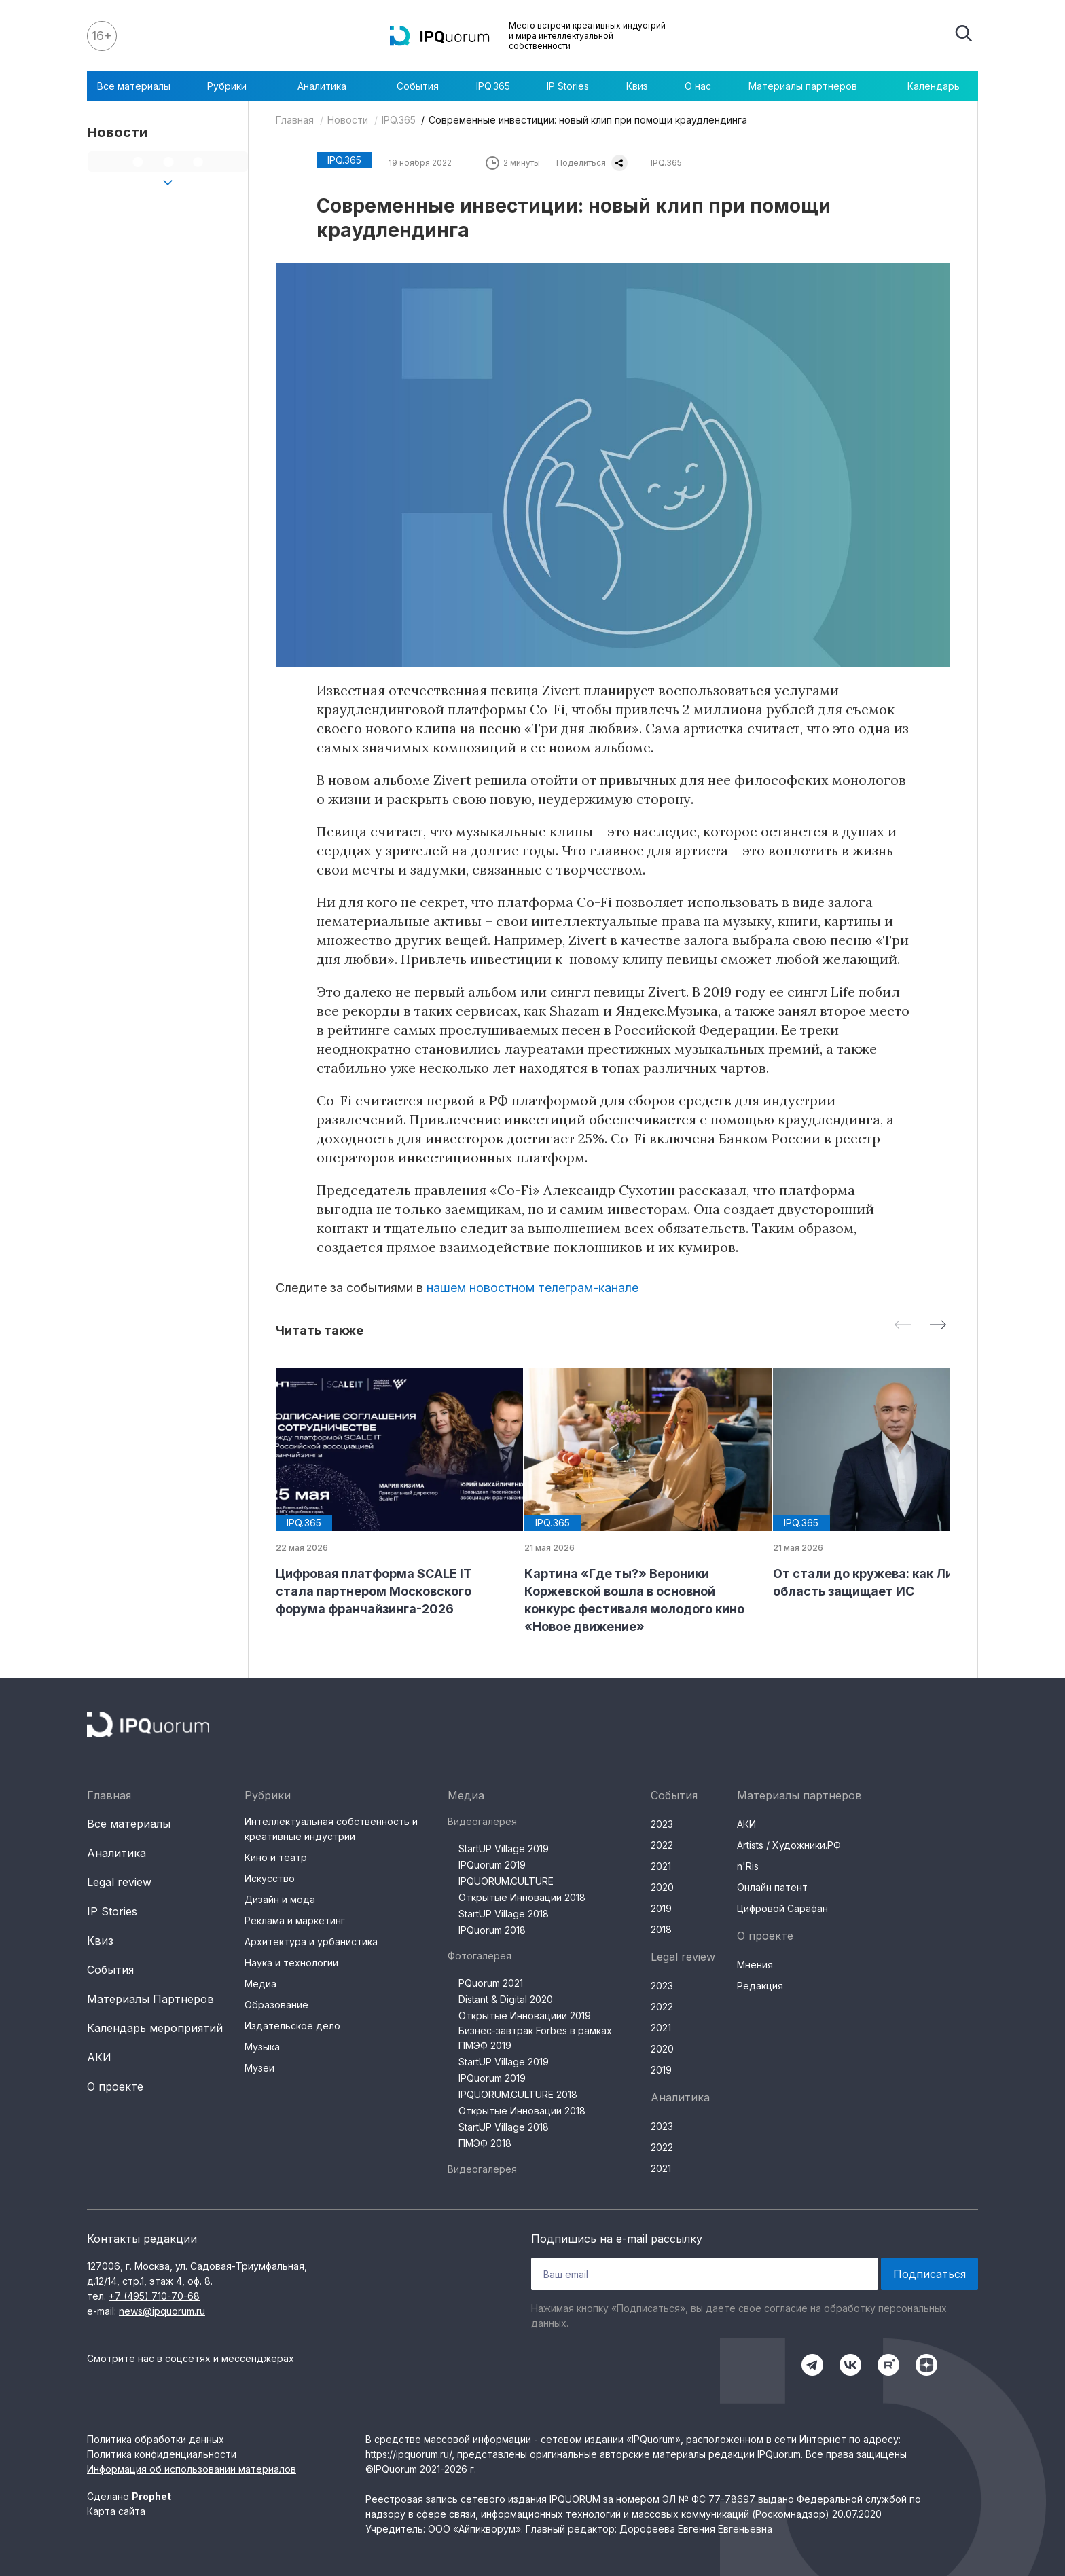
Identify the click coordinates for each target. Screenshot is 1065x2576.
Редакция (760, 1985)
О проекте (115, 2086)
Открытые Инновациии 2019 (524, 2015)
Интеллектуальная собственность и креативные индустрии (331, 1829)
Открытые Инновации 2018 (521, 1897)
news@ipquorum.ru (162, 2311)
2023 (662, 1824)
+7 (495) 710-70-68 (154, 2296)
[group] (389, 1493)
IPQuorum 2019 (492, 1865)
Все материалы (133, 86)
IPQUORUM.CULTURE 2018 (517, 2094)
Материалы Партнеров (150, 1999)
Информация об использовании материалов (191, 2469)
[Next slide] (938, 1326)
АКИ (99, 2057)
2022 (662, 1845)
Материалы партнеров (809, 86)
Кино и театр (276, 1857)
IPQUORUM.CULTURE (506, 1881)
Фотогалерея (479, 1956)
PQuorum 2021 (490, 1983)
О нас (698, 86)
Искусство (270, 1878)
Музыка (262, 2047)
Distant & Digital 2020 (505, 1999)
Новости (347, 120)
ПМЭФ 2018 (484, 2143)
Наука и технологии (291, 1962)
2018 (661, 1929)
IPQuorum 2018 (492, 1930)
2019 (661, 1908)
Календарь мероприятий (155, 2028)
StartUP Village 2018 (503, 1913)
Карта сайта (116, 2511)
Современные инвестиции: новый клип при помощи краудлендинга (588, 120)
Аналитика (328, 86)
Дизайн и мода (280, 1899)
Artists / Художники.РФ (789, 1845)
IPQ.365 (493, 86)
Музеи (259, 2068)
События (418, 86)
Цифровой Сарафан (782, 1908)
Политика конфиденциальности (161, 2454)
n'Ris (748, 1866)
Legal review (119, 1882)
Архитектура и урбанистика (311, 1941)
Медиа (260, 1983)
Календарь (933, 86)
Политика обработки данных (155, 2439)
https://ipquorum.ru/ (408, 2454)
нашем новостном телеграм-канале (532, 1288)
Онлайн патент (772, 1887)
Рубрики (233, 86)
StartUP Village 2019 (503, 1848)
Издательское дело (292, 2025)
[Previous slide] (902, 1326)
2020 (662, 1887)
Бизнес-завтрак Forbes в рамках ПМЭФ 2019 (535, 2038)
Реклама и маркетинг (295, 1920)
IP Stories (568, 86)
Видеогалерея (482, 1821)
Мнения (755, 1964)
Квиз (637, 86)
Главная (295, 120)
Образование (276, 2004)
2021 (661, 1866)
